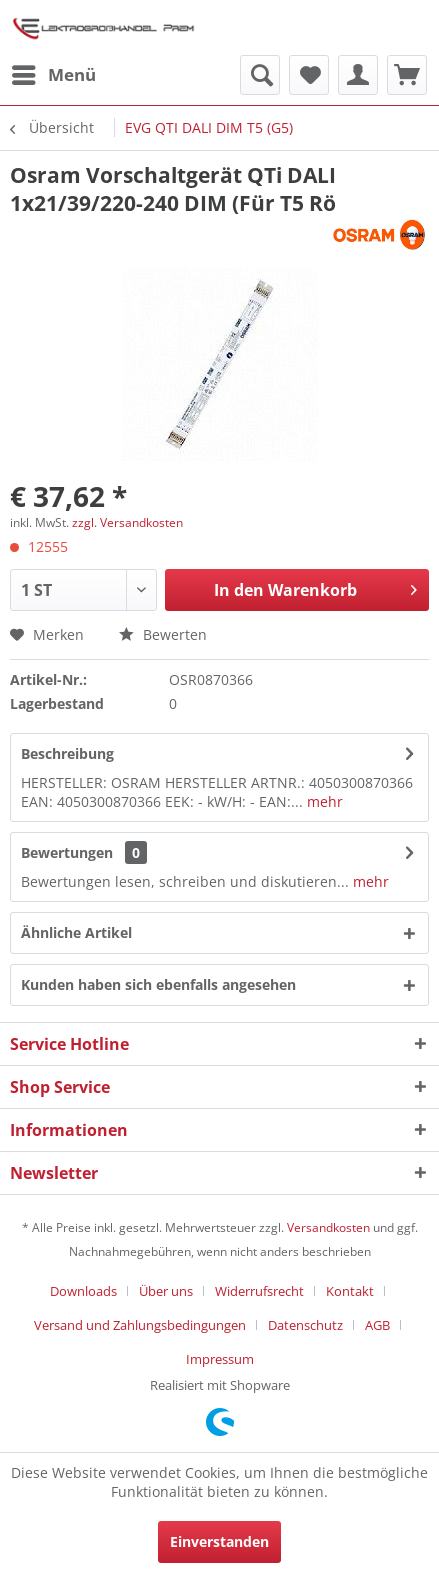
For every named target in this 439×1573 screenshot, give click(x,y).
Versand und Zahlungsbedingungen (140, 1325)
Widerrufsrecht (259, 1291)
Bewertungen (67, 852)
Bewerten (163, 634)
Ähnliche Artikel (76, 932)
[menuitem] (53, 75)
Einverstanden (219, 1541)
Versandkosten (328, 1227)
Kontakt (350, 1291)
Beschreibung (67, 753)
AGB (377, 1325)
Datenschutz (305, 1325)
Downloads (83, 1291)
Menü (54, 72)
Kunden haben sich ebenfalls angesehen (158, 984)
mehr (323, 801)
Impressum (220, 1359)
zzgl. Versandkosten (127, 522)
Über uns (166, 1291)
